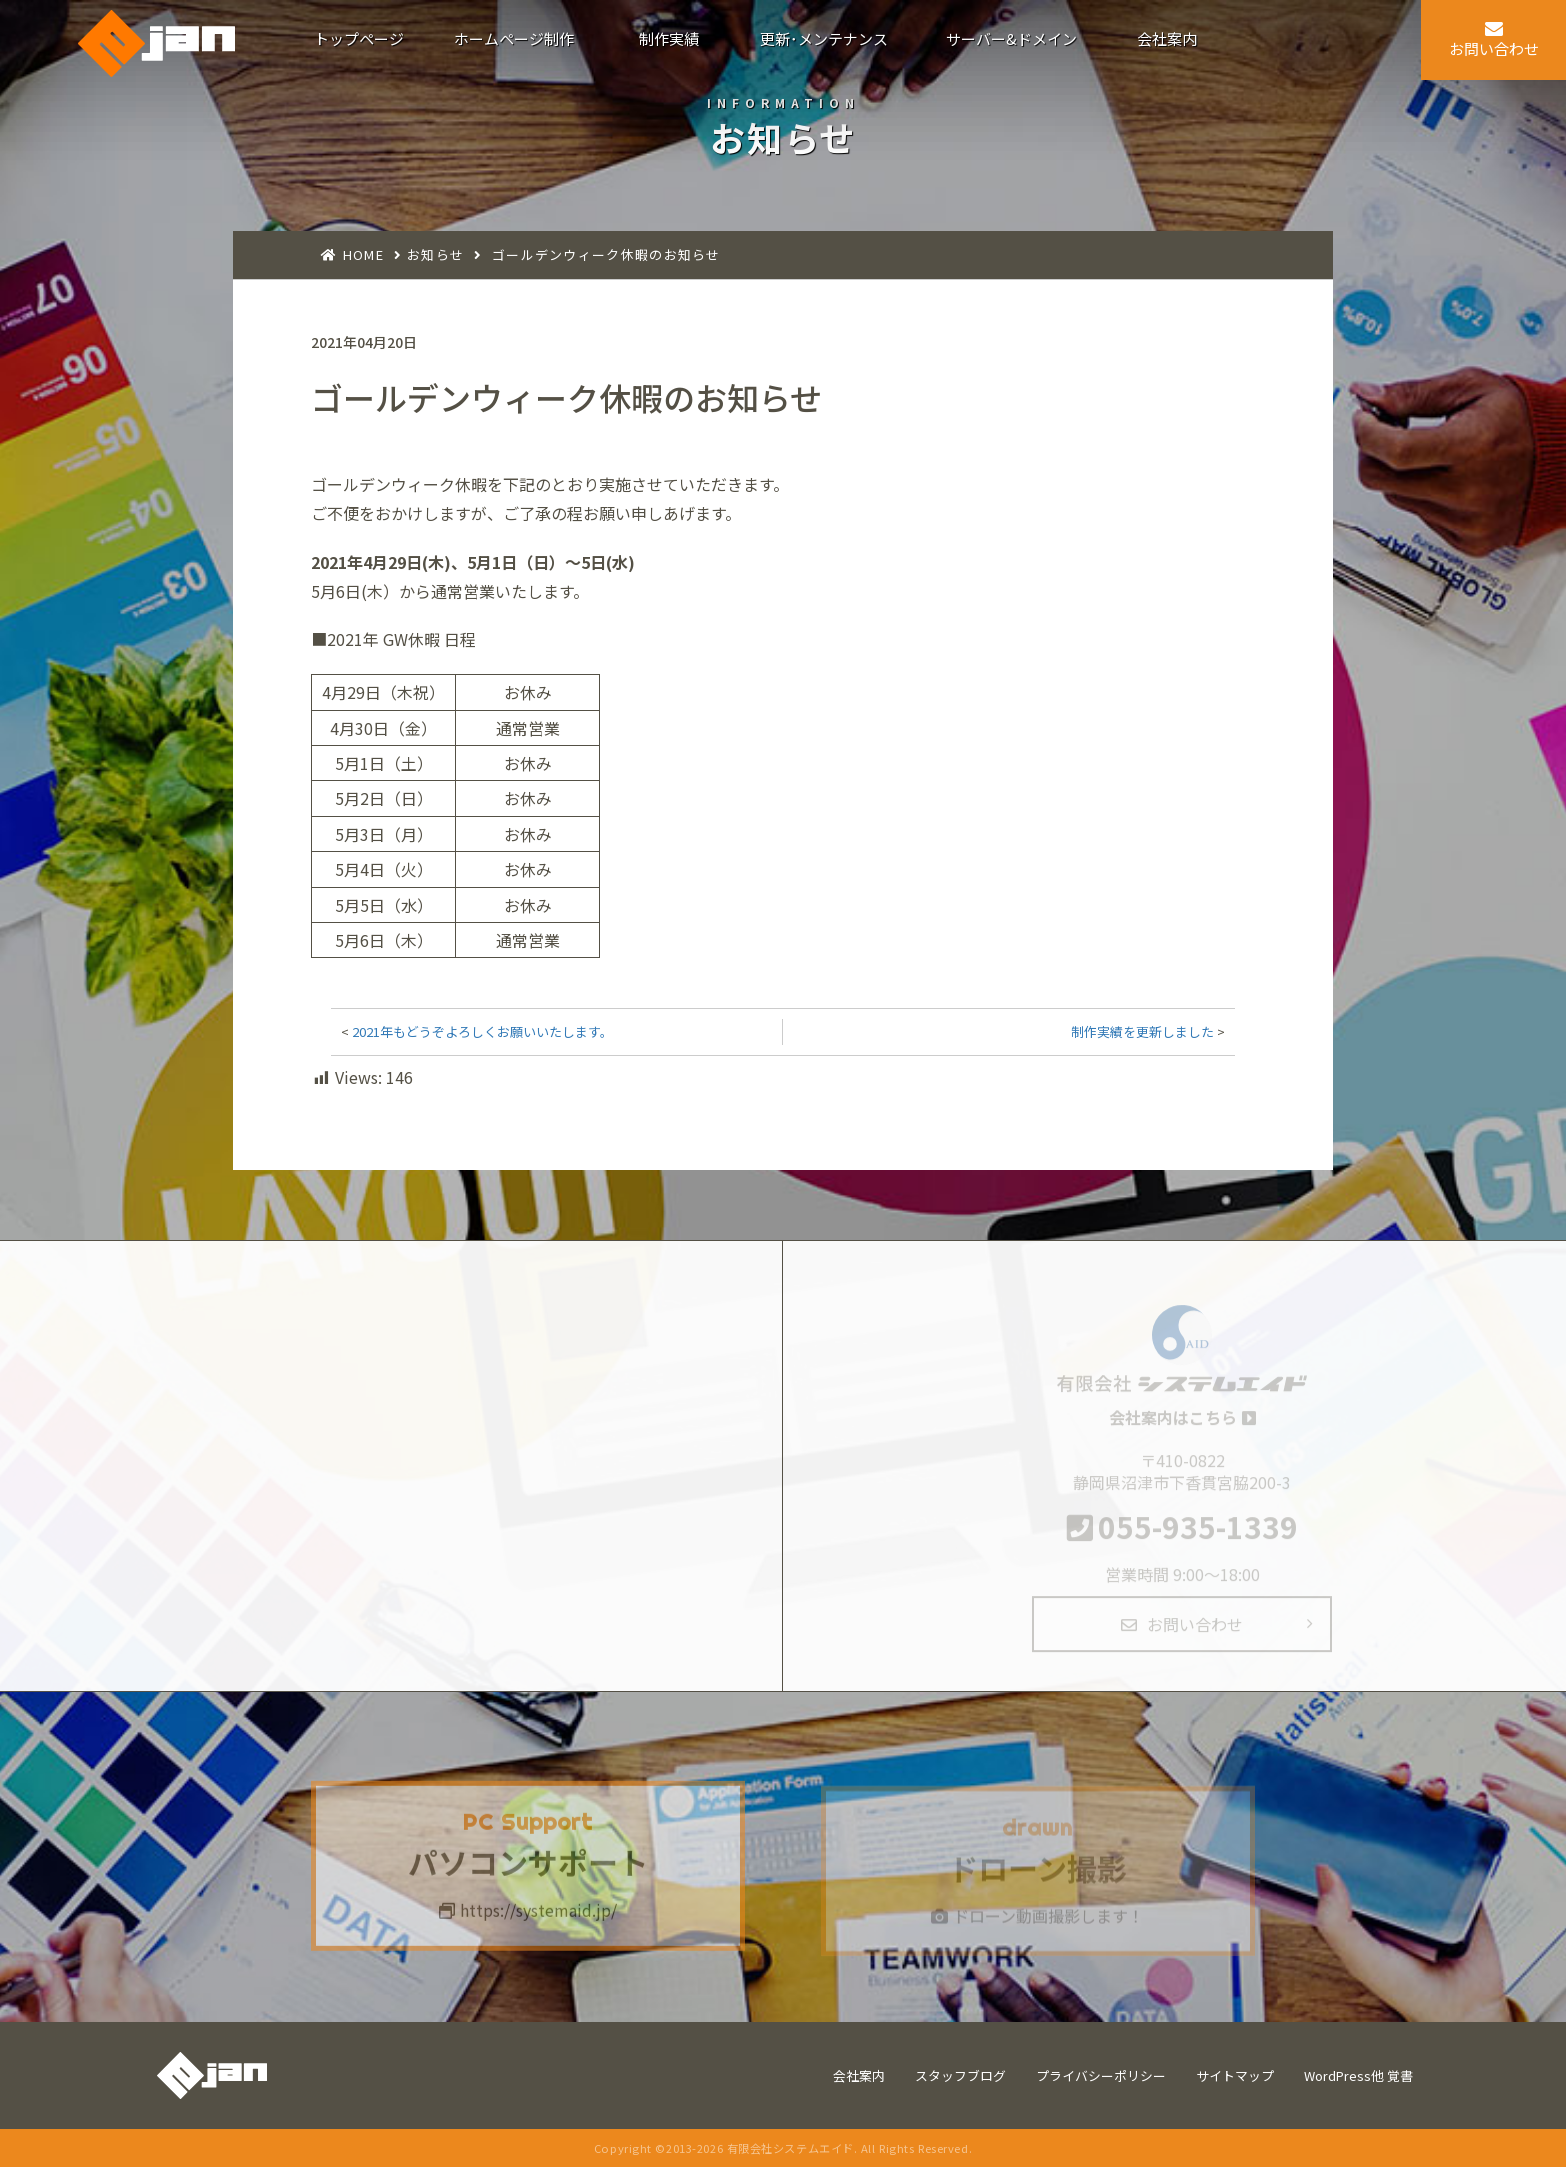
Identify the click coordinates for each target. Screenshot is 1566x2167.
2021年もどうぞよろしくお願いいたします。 (482, 1031)
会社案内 (859, 2075)
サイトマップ (1235, 2075)
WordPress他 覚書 (1358, 2075)
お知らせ (435, 254)
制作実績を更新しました (1142, 1031)
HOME (363, 254)
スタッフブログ (960, 2075)
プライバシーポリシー (1101, 2075)
